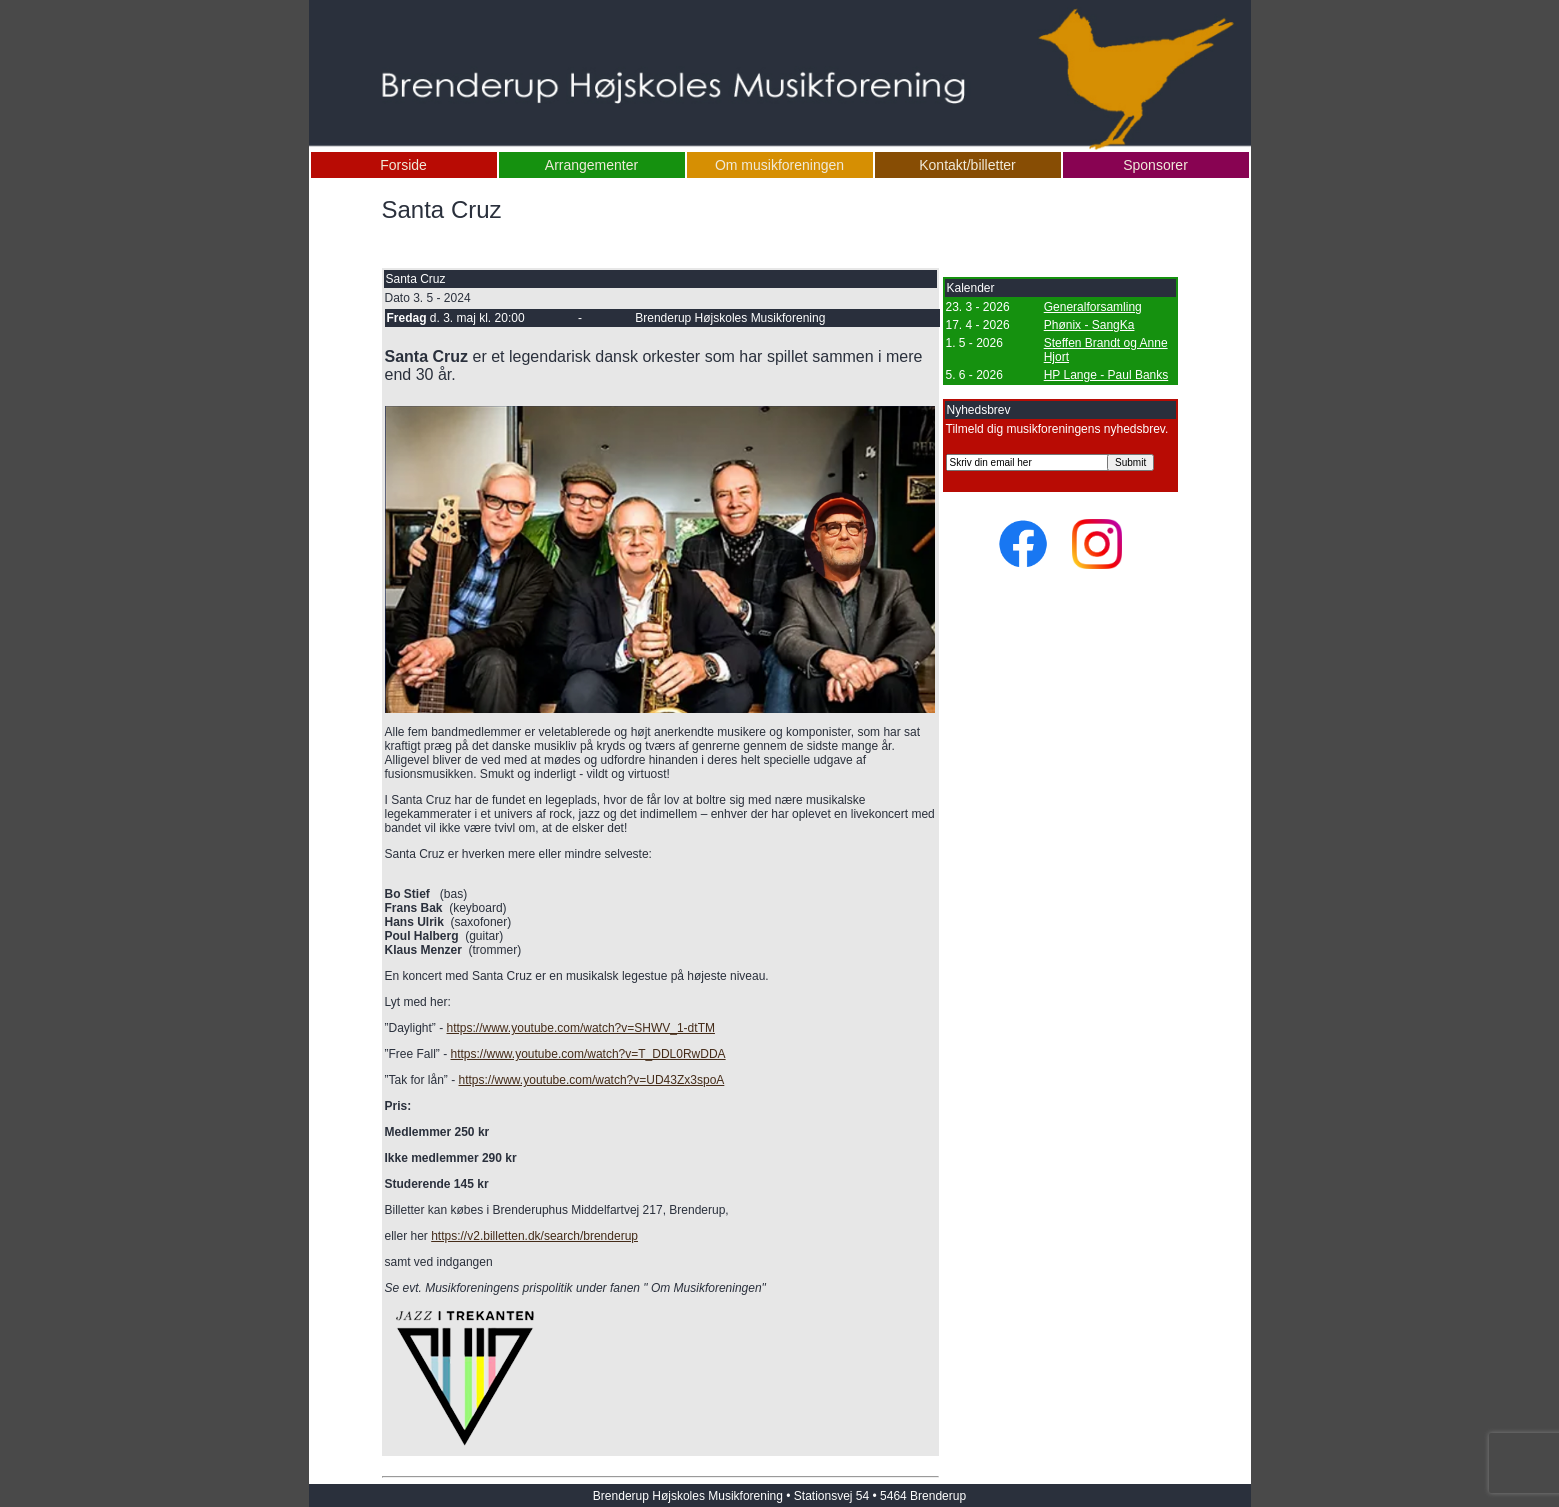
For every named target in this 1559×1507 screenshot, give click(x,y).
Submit (1130, 462)
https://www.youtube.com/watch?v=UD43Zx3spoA (592, 1080)
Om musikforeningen (779, 165)
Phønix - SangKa (1089, 325)
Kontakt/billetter (967, 165)
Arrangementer (591, 165)
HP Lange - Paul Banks (1106, 375)
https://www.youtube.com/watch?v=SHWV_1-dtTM (581, 1028)
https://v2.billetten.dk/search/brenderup (534, 1236)
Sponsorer (1155, 165)
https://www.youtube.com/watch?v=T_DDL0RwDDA (588, 1054)
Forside (403, 165)
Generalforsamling (1093, 307)
